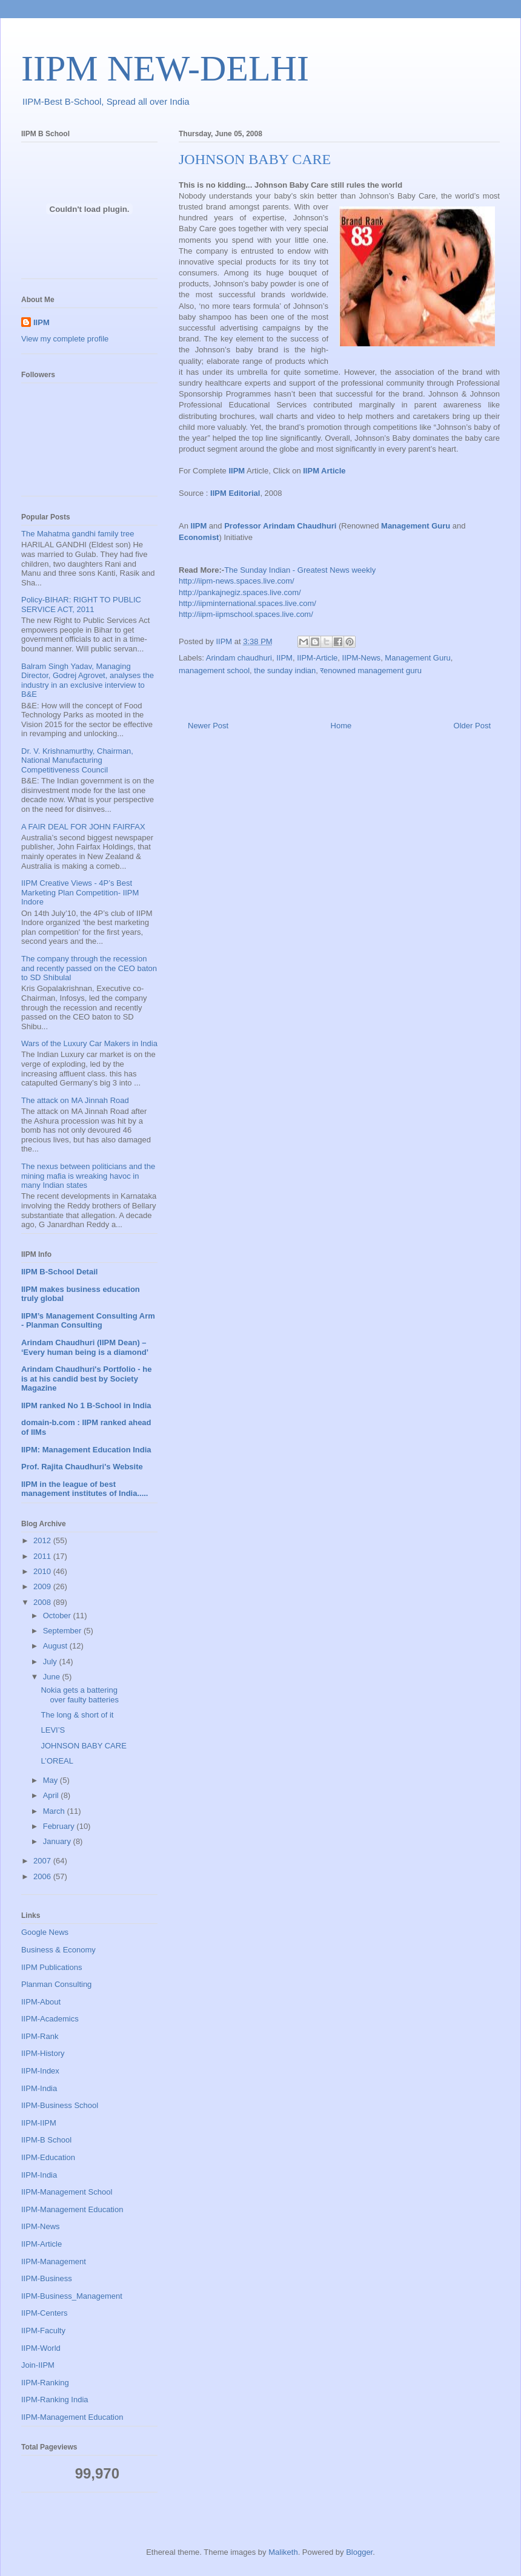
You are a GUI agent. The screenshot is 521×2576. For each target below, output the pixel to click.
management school (214, 670)
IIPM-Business (46, 2278)
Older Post (472, 725)
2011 (43, 1556)
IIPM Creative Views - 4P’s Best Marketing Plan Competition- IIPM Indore (80, 892)
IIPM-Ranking (45, 2382)
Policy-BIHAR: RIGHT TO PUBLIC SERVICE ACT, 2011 (81, 604)
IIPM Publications (51, 1967)
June (52, 1676)
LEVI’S (53, 1729)
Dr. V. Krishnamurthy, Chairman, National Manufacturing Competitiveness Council (77, 760)
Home (341, 725)
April (52, 1795)
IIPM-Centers (44, 2312)
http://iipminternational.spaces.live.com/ (247, 603)
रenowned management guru (371, 670)
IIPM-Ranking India (54, 2399)
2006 (43, 1876)
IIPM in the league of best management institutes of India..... (84, 1489)
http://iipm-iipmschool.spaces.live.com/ (246, 614)
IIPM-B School (46, 2139)
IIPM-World (41, 2348)
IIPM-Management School (66, 2191)
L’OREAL (57, 1760)
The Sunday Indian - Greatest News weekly (300, 570)
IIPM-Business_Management (71, 2296)
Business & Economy (58, 1949)
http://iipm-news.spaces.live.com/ (236, 580)
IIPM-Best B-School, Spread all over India (106, 101)
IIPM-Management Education (72, 2209)
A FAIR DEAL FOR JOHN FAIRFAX (83, 826)
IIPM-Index (40, 2070)
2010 (43, 1571)
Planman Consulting (56, 1984)
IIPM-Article (317, 657)
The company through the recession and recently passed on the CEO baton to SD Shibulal (89, 968)
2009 (43, 1586)
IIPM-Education (48, 2157)
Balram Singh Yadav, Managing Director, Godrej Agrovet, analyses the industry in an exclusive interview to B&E (87, 680)
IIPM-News (361, 657)
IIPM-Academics (50, 2018)
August (56, 1645)
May (51, 1780)
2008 (43, 1602)
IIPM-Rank (39, 2036)
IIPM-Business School (59, 2105)
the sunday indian (285, 670)
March (55, 1811)
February (60, 1826)
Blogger (359, 2552)
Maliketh (282, 2552)
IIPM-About (41, 2001)
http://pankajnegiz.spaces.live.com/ (240, 592)
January (58, 1841)
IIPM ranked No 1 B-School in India (86, 1405)
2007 (43, 1860)
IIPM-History (43, 2053)
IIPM (284, 657)
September (63, 1630)
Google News (44, 1932)
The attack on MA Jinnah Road (75, 1100)
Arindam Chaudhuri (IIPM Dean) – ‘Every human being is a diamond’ (84, 1347)
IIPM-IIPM (38, 2122)
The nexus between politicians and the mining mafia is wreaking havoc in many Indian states (88, 1176)
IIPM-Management (53, 2261)
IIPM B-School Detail (59, 1271)
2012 (43, 1540)
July (51, 1661)
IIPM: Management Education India (86, 1449)
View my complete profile (64, 338)
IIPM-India (39, 2088)
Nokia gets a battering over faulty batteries (79, 1694)
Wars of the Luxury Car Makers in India (89, 1043)
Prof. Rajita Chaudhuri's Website (82, 1466)
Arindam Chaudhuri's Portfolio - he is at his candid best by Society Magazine (86, 1378)
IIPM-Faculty (43, 2330)
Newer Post (208, 725)
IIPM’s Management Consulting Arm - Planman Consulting (88, 1320)
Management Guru (417, 657)
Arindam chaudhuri (239, 657)
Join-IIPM (38, 2365)
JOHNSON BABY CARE (83, 1745)
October (58, 1615)
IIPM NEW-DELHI (165, 68)
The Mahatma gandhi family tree (77, 533)
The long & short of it (77, 1714)
